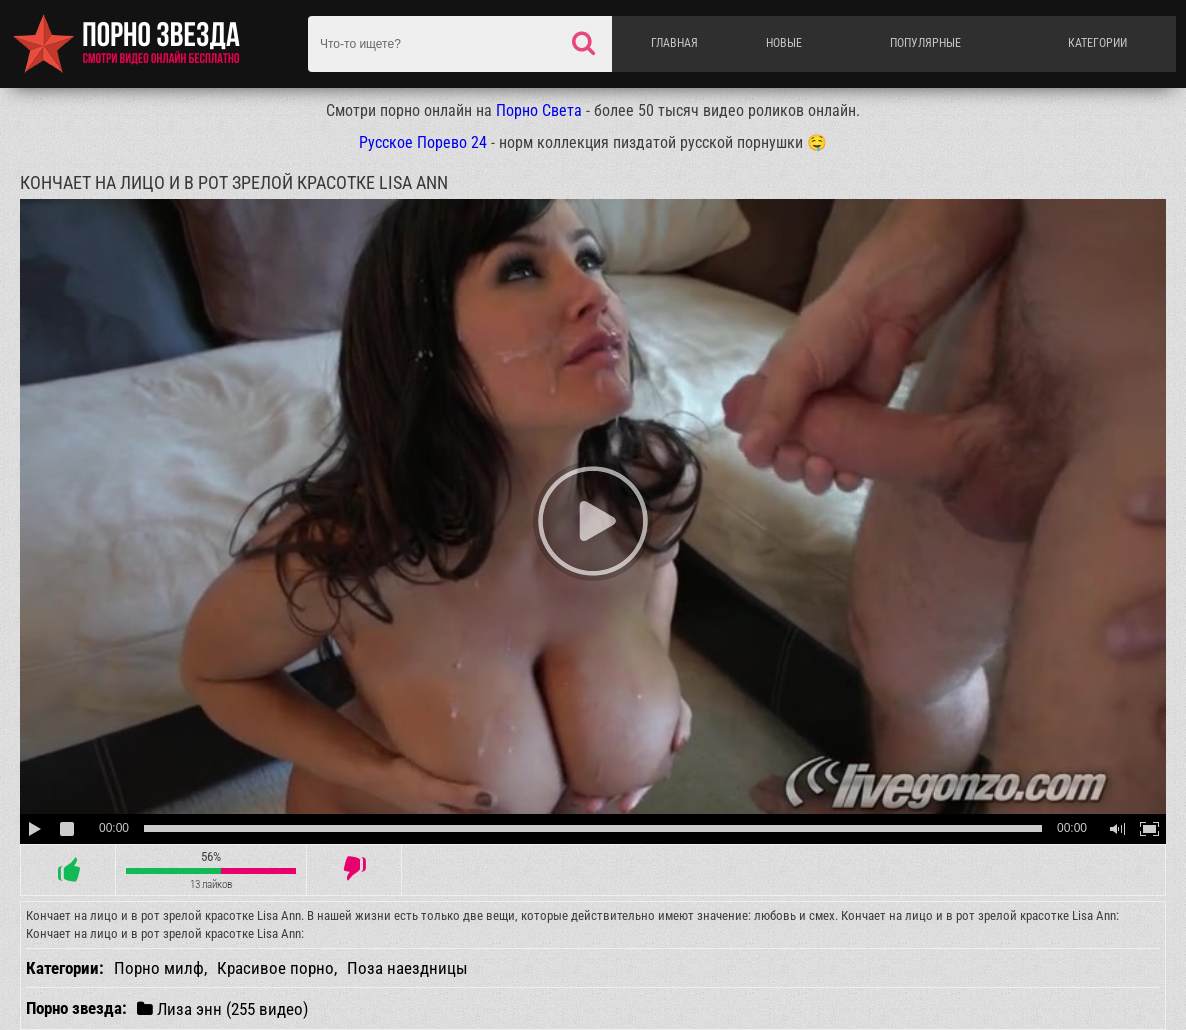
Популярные (925, 43)
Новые (784, 43)
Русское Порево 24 (423, 142)
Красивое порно (275, 968)
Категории (1097, 43)
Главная (674, 43)
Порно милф (159, 968)
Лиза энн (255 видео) (222, 1008)
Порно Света (539, 110)
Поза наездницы (407, 968)
